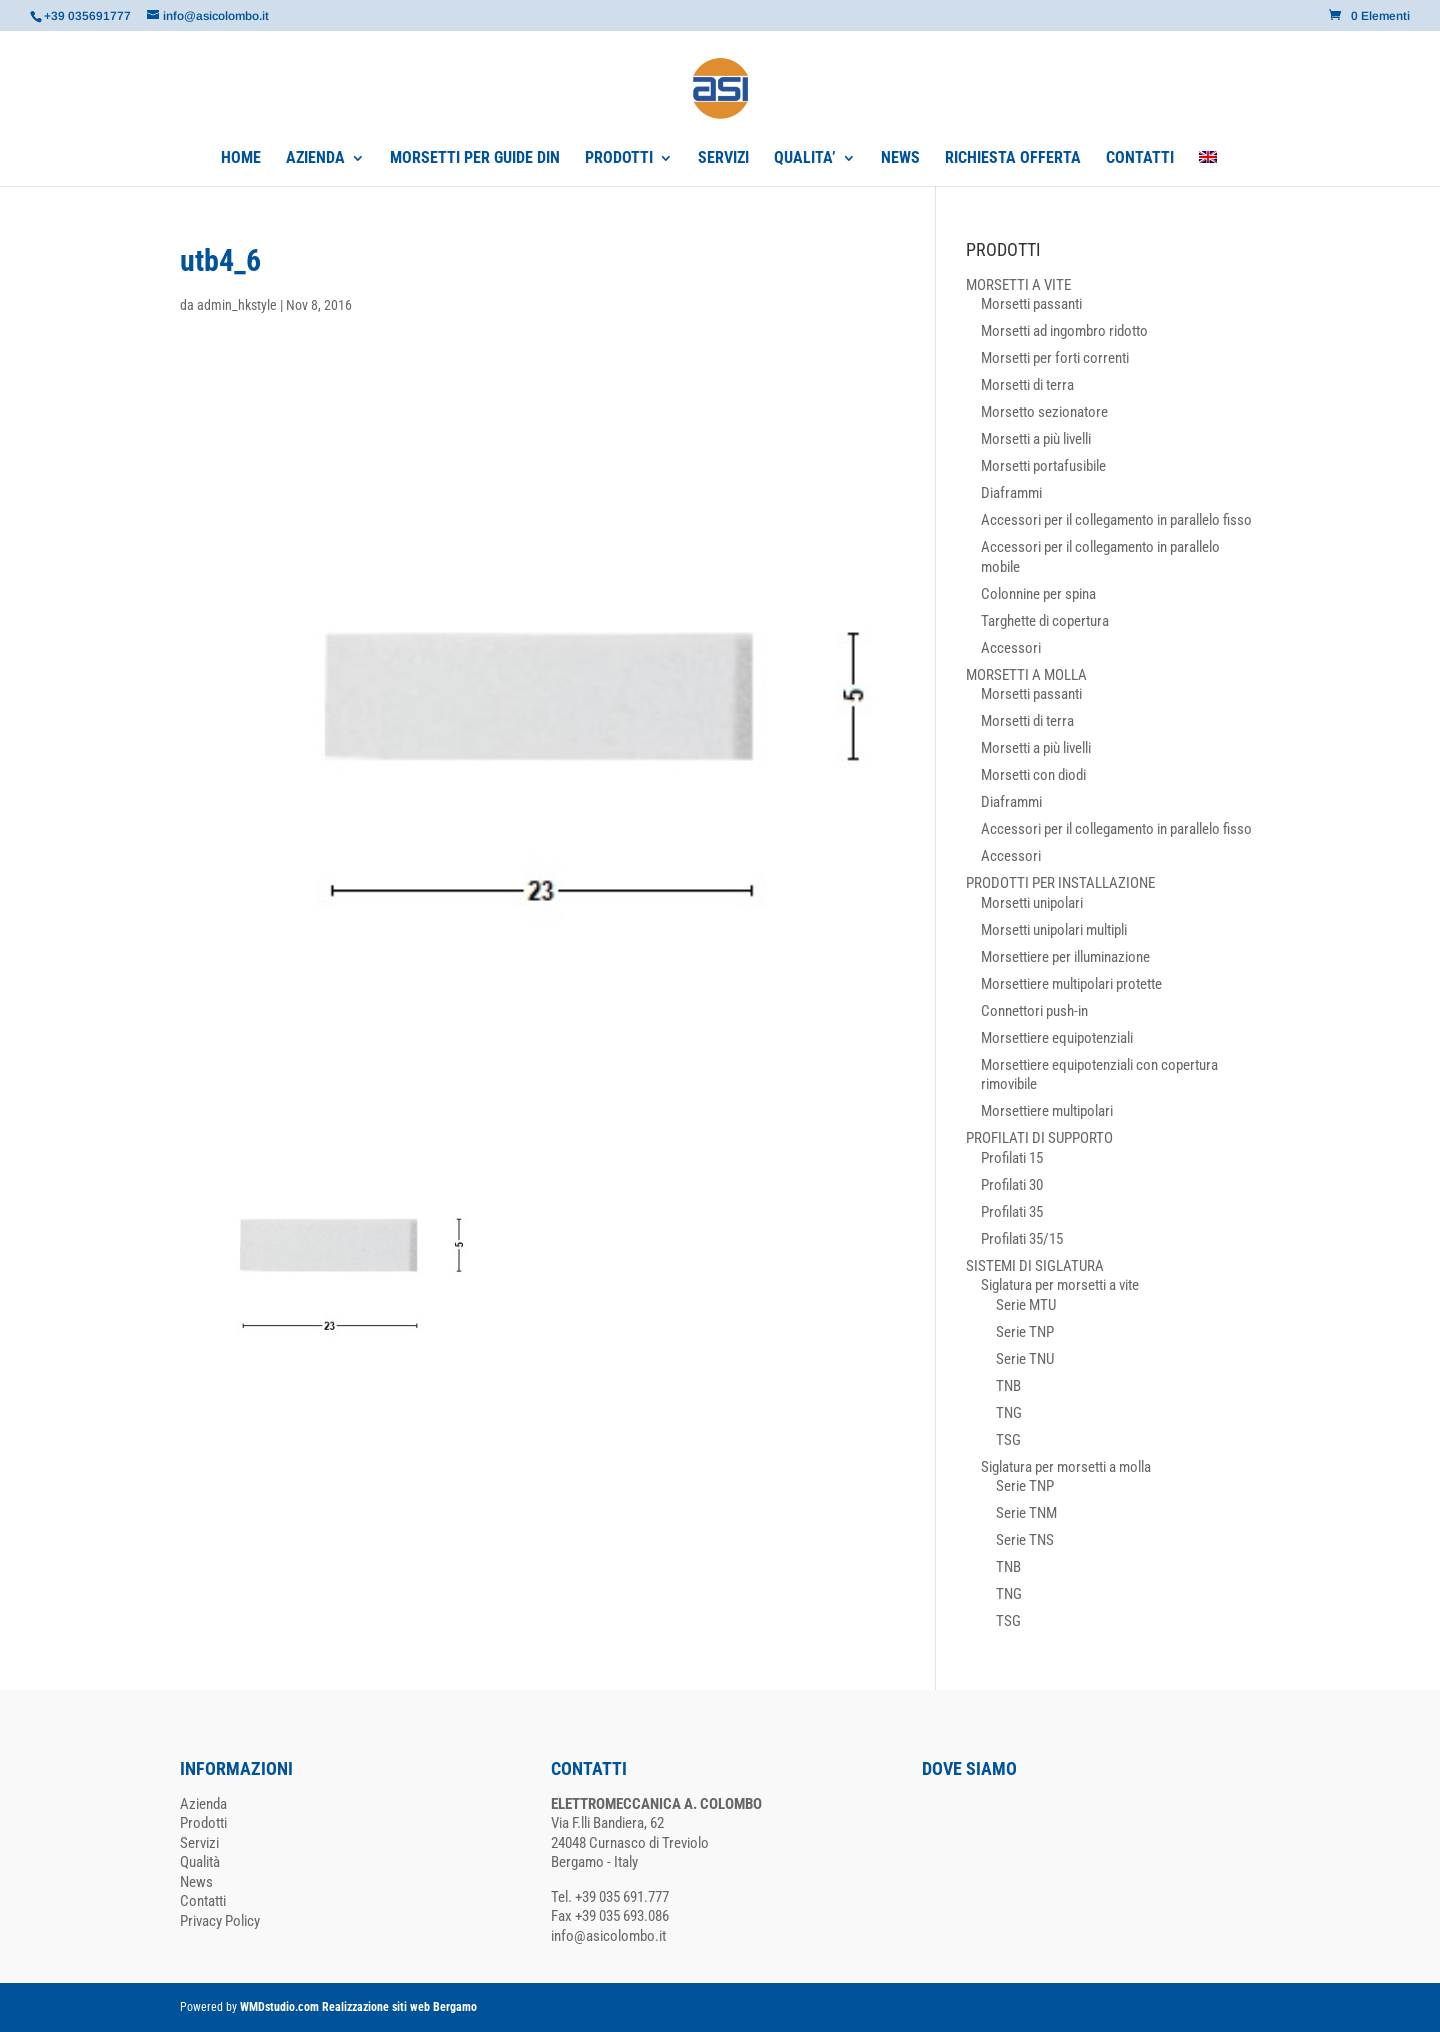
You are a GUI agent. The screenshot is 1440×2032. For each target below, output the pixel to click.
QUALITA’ (805, 159)
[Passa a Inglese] (1208, 168)
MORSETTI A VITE (1018, 285)
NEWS (900, 159)
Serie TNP (1025, 1332)
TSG (1008, 1440)
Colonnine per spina (1038, 594)
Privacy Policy (220, 1921)
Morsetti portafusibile (1043, 466)
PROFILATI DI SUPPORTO (1039, 1138)
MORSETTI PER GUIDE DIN (475, 159)
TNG (1009, 1413)
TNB (1008, 1386)
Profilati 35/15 (1022, 1239)
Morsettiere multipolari (1047, 1111)
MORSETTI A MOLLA (1026, 675)
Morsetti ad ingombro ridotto (1064, 331)
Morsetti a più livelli (1036, 439)
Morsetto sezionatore (1044, 412)
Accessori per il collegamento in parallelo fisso (1116, 520)
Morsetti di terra (1027, 385)
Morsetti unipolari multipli (1054, 930)
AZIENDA (315, 159)
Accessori (1011, 648)
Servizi (199, 1843)
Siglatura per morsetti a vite (1060, 1285)
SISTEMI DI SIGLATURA (1035, 1266)
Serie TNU (1025, 1359)
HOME (241, 159)
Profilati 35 (1012, 1212)
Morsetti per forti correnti (1055, 358)
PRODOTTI (619, 159)
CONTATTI (1140, 159)
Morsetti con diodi (1033, 775)
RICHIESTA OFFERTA (1013, 159)
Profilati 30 (1012, 1185)
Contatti (203, 1901)
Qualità (200, 1862)
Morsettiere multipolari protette (1071, 984)
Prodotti (203, 1823)
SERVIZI (723, 159)
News (196, 1882)
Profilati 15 (1012, 1158)
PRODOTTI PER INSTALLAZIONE (1060, 883)
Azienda (203, 1804)
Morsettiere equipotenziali (1057, 1038)
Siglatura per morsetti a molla (1066, 1467)
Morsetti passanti (1031, 304)
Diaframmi (1011, 493)
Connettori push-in (1034, 1011)
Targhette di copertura (1045, 621)
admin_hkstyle (237, 305)
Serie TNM (1026, 1513)
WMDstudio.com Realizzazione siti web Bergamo (358, 2007)
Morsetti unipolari (1032, 903)
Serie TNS (1025, 1540)
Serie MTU (1026, 1305)
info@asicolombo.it (608, 1936)
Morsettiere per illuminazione (1065, 957)
